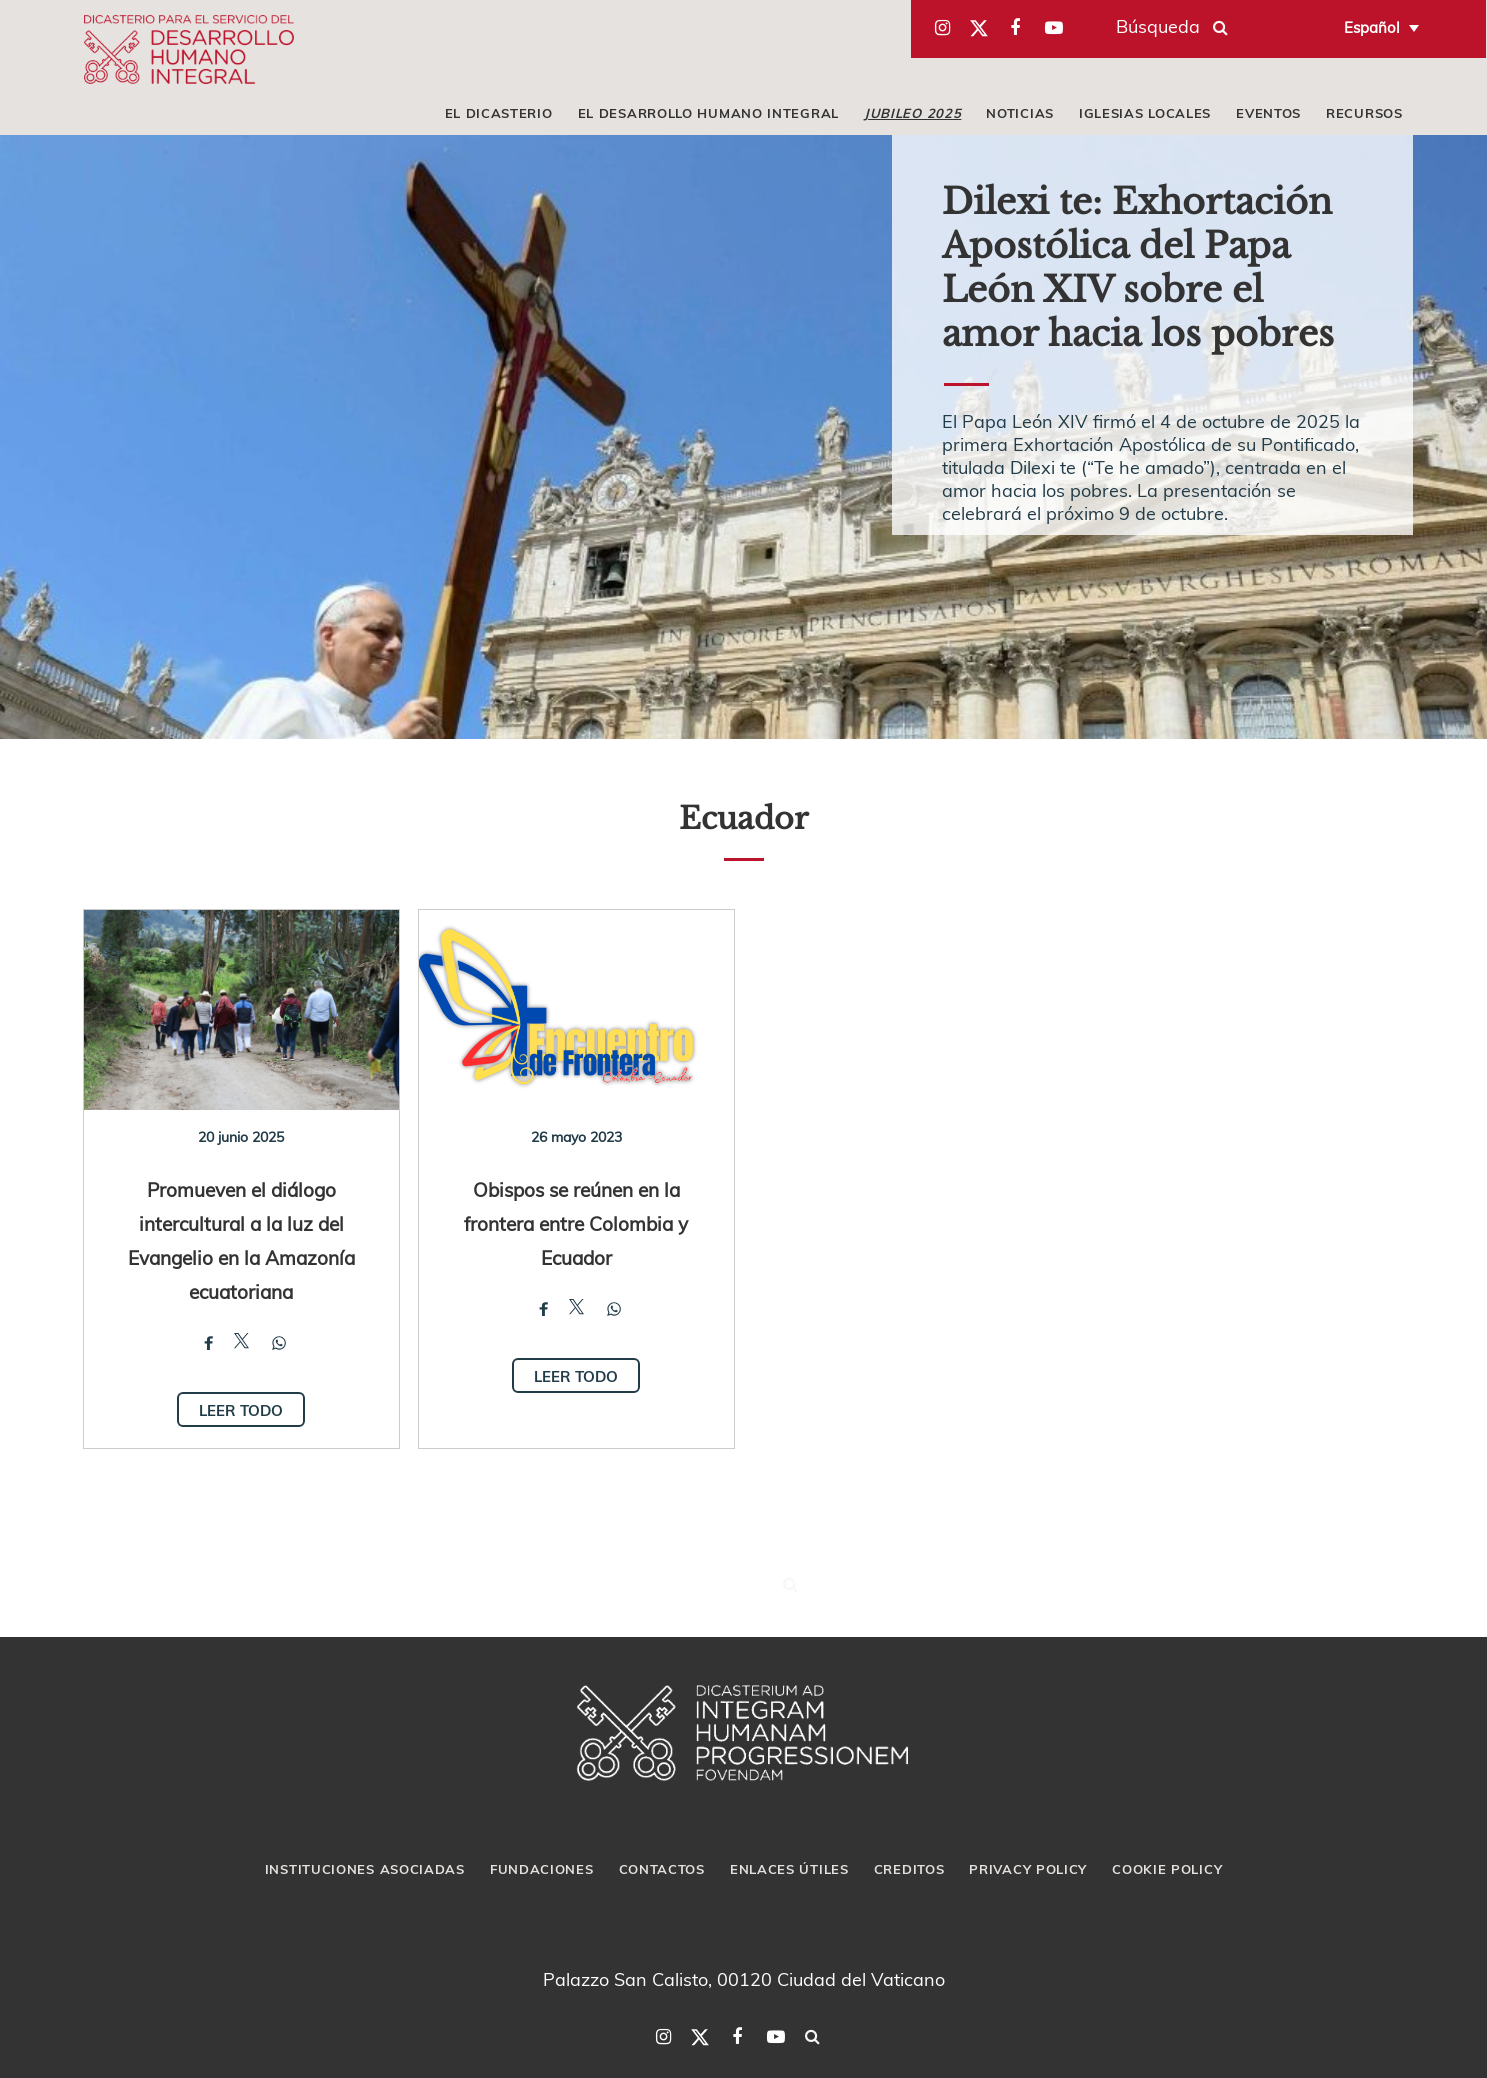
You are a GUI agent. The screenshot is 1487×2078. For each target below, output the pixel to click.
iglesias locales (1145, 113)
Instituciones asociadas (365, 1869)
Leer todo (241, 1410)
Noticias (1020, 113)
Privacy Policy (1028, 1869)
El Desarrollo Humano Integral (708, 113)
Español (1372, 27)
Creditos (909, 1869)
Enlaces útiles (789, 1869)
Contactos (662, 1869)
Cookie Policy (1167, 1869)
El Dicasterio (499, 113)
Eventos (1268, 113)
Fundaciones (542, 1869)
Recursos (1364, 113)
